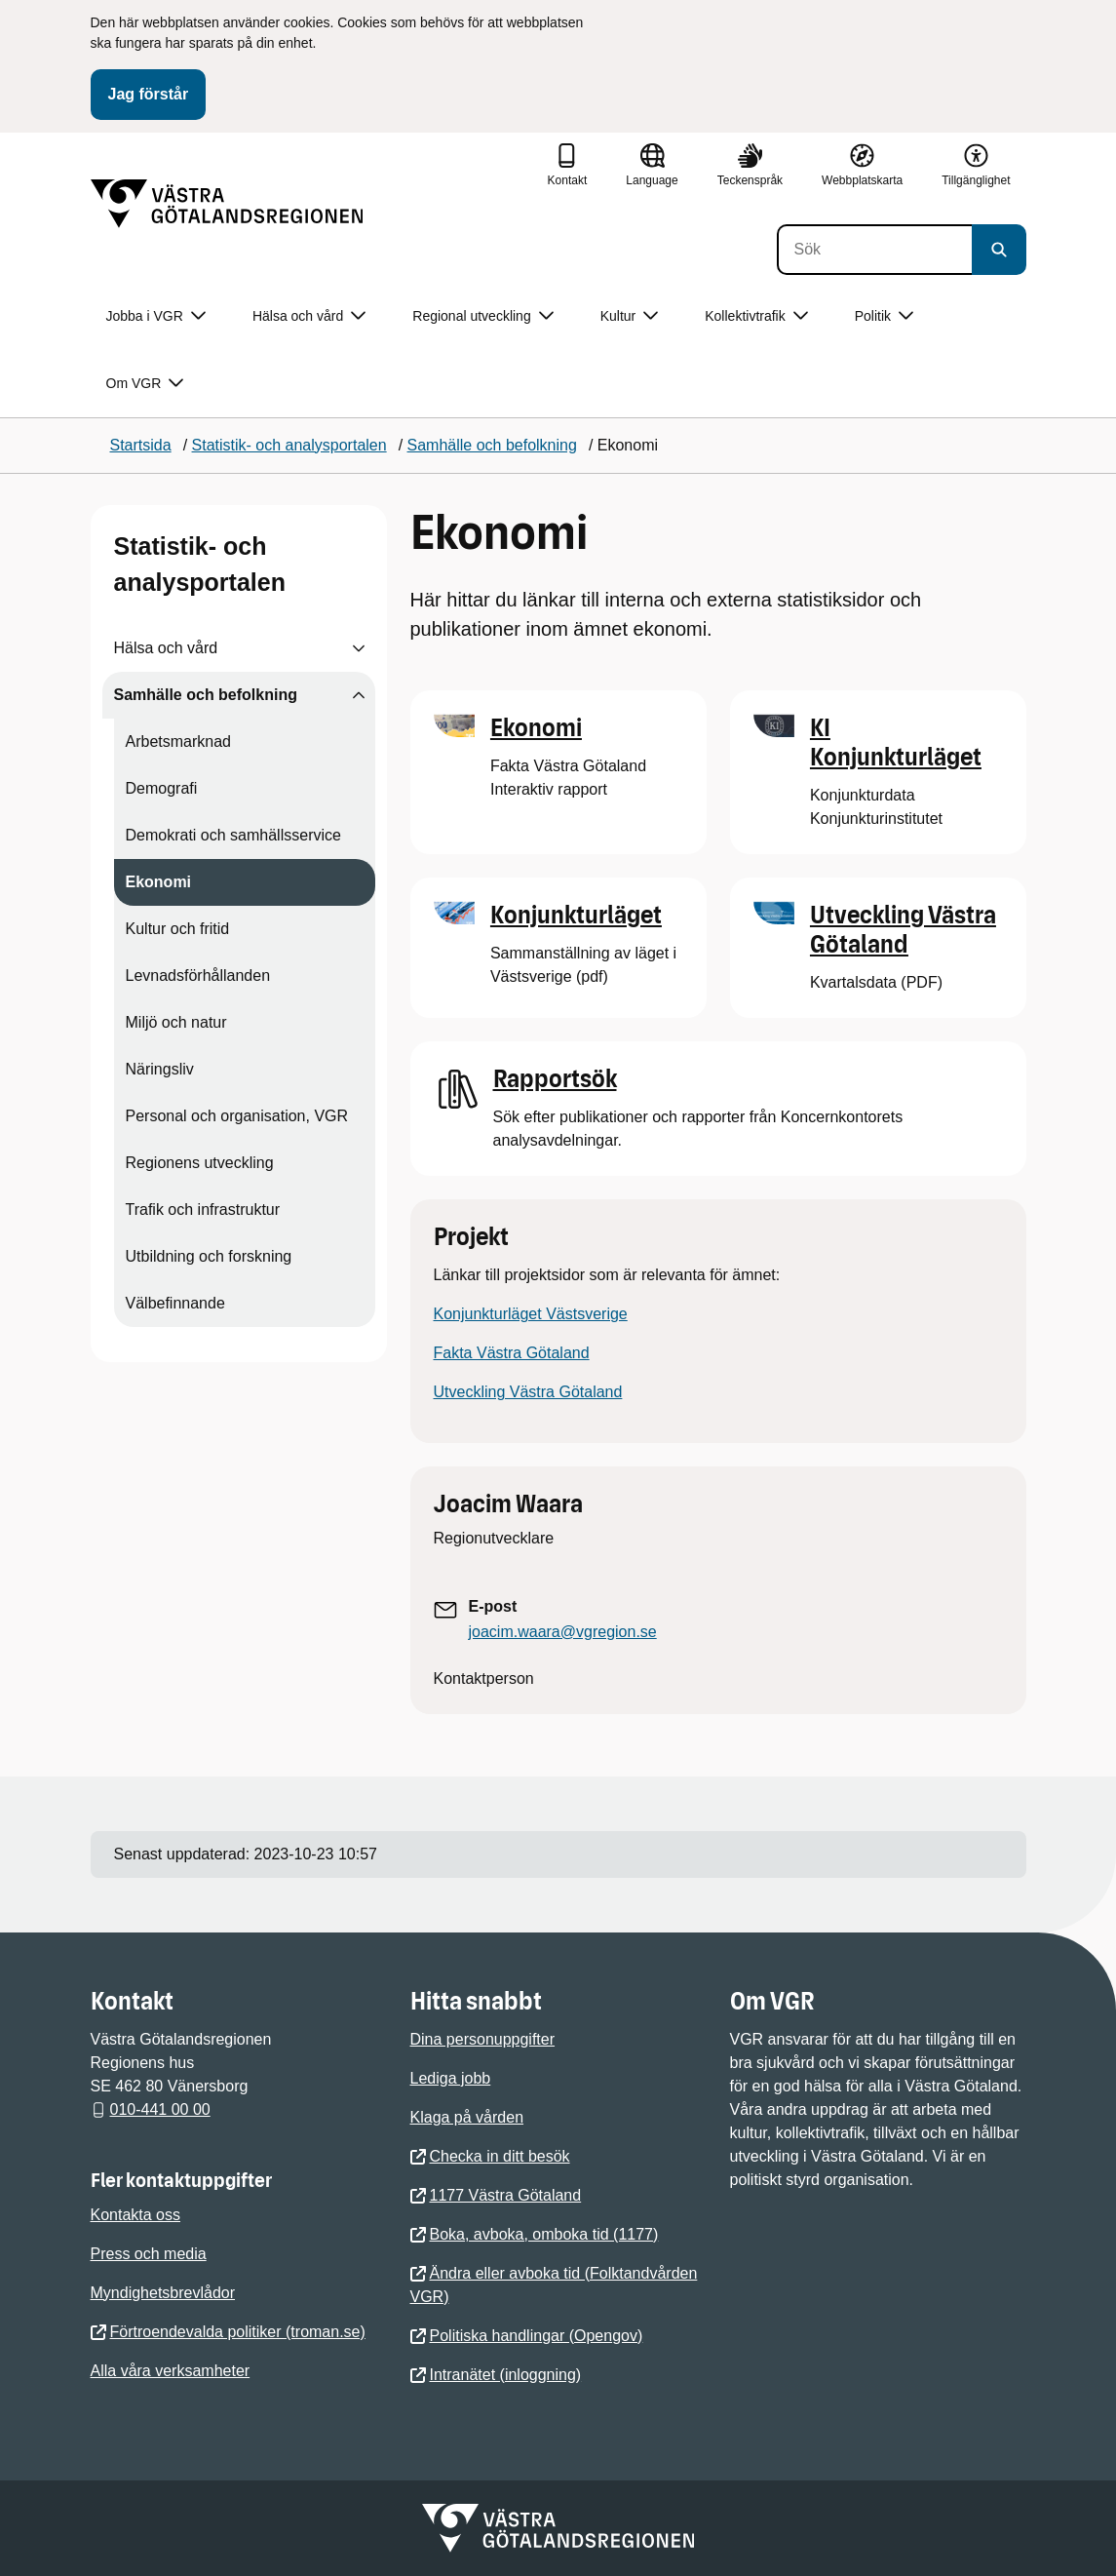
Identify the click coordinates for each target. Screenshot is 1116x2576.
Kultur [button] (629, 316)
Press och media (149, 2253)
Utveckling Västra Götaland (528, 1392)
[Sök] (874, 249)
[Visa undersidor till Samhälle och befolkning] (358, 695)
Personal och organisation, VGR (237, 1116)
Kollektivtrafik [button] (756, 316)
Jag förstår (148, 94)
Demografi (162, 788)
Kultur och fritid (178, 928)
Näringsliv (160, 1069)
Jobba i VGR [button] (156, 316)
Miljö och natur (176, 1022)
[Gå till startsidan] (227, 203)
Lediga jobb (450, 2078)
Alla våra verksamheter (170, 2370)
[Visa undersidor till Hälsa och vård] (358, 648)
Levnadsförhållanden (198, 975)
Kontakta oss (136, 2214)
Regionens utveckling (200, 1162)
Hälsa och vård (166, 648)
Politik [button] (884, 316)
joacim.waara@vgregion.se (563, 1631)
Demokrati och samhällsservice (233, 835)
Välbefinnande (175, 1303)
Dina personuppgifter (483, 2039)
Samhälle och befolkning (205, 694)
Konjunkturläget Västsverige (531, 1314)
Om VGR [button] (145, 383)
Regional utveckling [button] (482, 316)
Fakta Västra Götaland (512, 1353)
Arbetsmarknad (179, 741)
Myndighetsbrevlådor (163, 2292)
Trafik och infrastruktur (203, 1209)
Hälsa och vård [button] (309, 316)
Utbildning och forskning (209, 1256)
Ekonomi (159, 882)
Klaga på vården (467, 2117)
